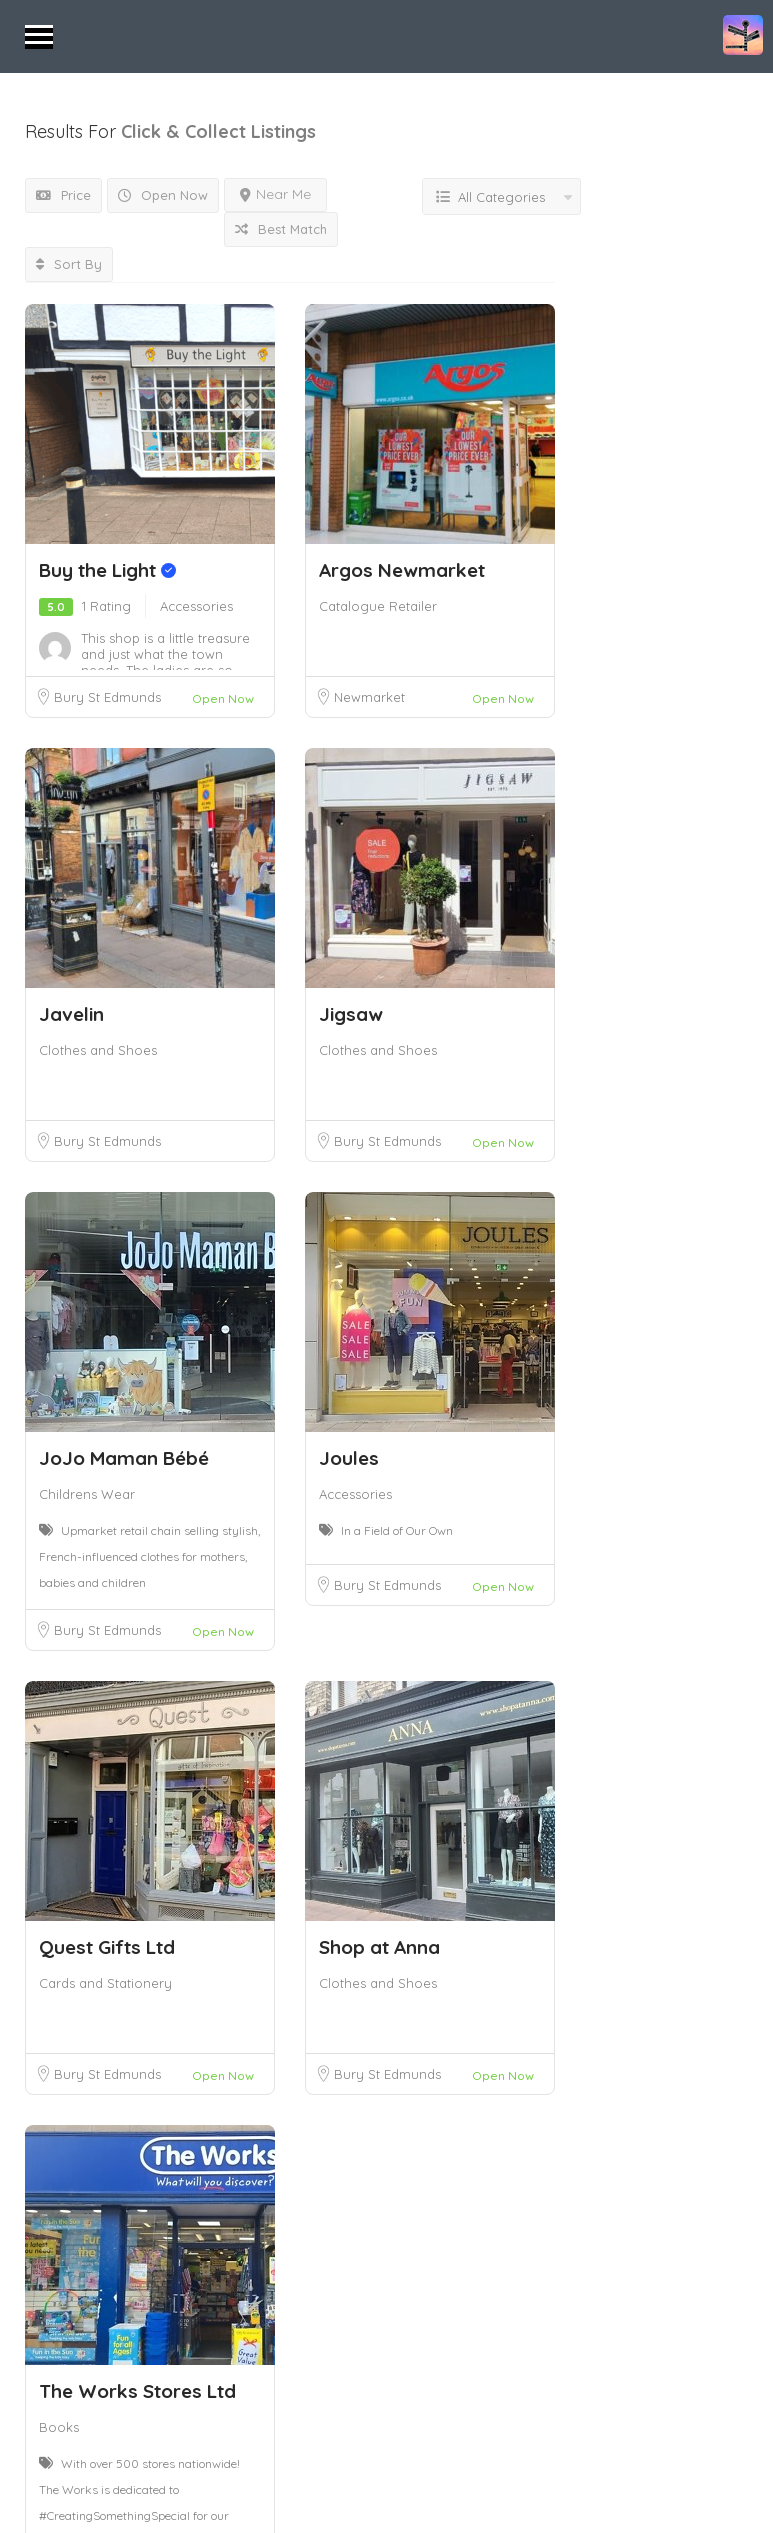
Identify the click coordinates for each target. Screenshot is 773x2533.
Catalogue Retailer (378, 606)
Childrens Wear (87, 1494)
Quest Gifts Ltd (107, 1947)
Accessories (196, 606)
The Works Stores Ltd (137, 2391)
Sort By (69, 264)
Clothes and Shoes (98, 1050)
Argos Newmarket (402, 570)
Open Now (163, 195)
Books (59, 2427)
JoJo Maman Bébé (124, 1458)
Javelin (71, 1014)
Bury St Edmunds (107, 697)
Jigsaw (351, 1014)
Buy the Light (107, 570)
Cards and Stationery (105, 1983)
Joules (349, 1458)
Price (63, 195)
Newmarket (369, 697)
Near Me (275, 194)
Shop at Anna (379, 1947)
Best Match (281, 229)
